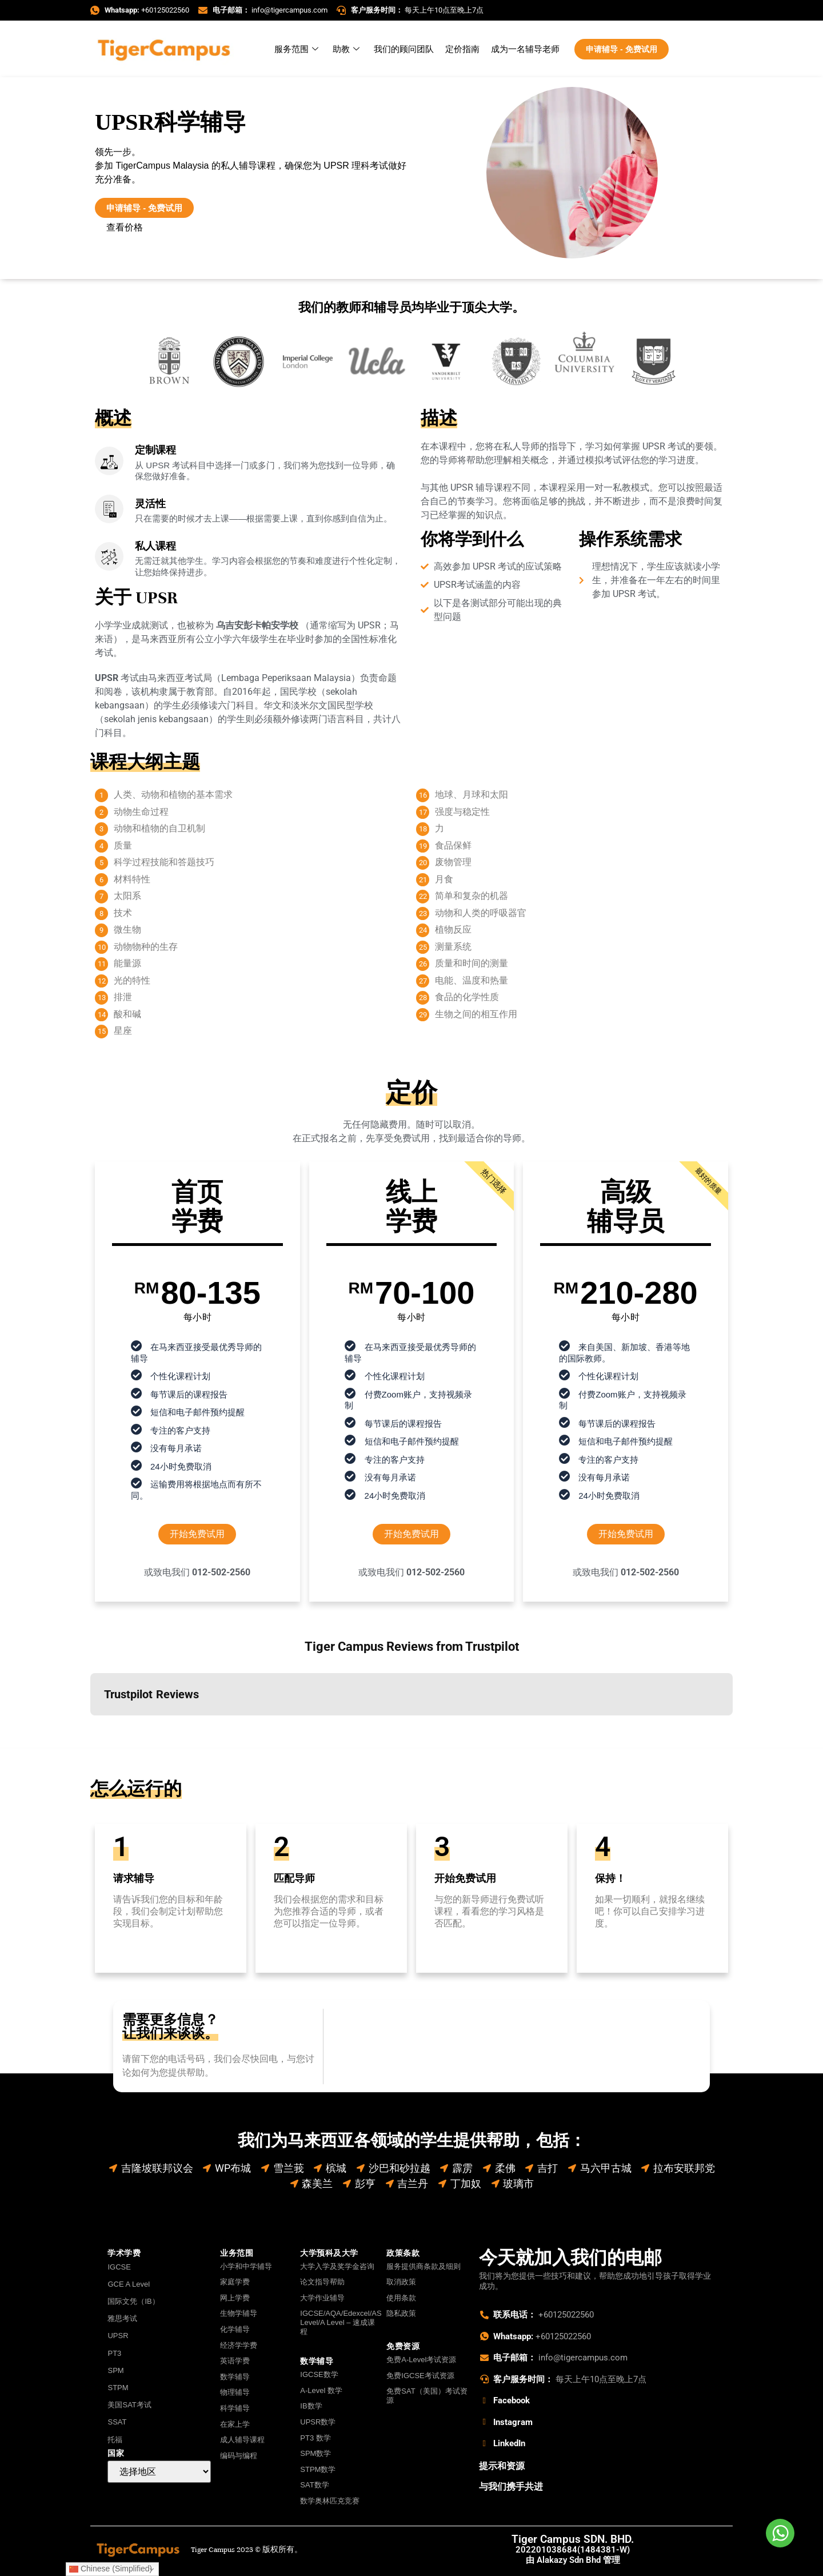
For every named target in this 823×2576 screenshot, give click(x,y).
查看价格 (124, 227)
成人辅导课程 (242, 2439)
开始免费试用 (197, 1533)
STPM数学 (317, 2469)
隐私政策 (401, 2313)
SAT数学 (314, 2485)
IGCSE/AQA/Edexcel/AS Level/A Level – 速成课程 (338, 2322)
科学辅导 (235, 2408)
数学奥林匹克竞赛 (329, 2501)
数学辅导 (235, 2376)
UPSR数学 (317, 2422)
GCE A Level (128, 2284)
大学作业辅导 (322, 2298)
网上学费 (235, 2298)
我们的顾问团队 (404, 49)
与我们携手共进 (511, 2487)
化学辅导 (235, 2329)
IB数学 (311, 2406)
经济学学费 (238, 2345)
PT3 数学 (315, 2438)
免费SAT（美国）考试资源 (426, 2395)
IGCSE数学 (319, 2374)
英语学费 (235, 2360)
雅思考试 (122, 2318)
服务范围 (297, 49)
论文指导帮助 (322, 2282)
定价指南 (462, 49)
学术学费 (124, 2253)
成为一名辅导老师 (525, 49)
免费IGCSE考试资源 (420, 2375)
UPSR (117, 2335)
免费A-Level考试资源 (421, 2359)
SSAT (116, 2422)
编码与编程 (238, 2455)
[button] (90, 1727)
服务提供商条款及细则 (423, 2266)
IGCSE (118, 2267)
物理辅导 (235, 2392)
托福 (114, 2439)
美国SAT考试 (129, 2404)
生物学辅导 (238, 2313)
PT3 (114, 2353)
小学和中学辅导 (246, 2266)
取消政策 (401, 2282)
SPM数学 (315, 2453)
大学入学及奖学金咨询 (337, 2266)
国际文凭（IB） (133, 2301)
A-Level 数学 (321, 2390)
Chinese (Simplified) (110, 2569)
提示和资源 (502, 2466)
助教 (347, 49)
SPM (115, 2370)
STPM (117, 2387)
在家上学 (235, 2424)
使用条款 (401, 2298)
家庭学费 (235, 2282)
